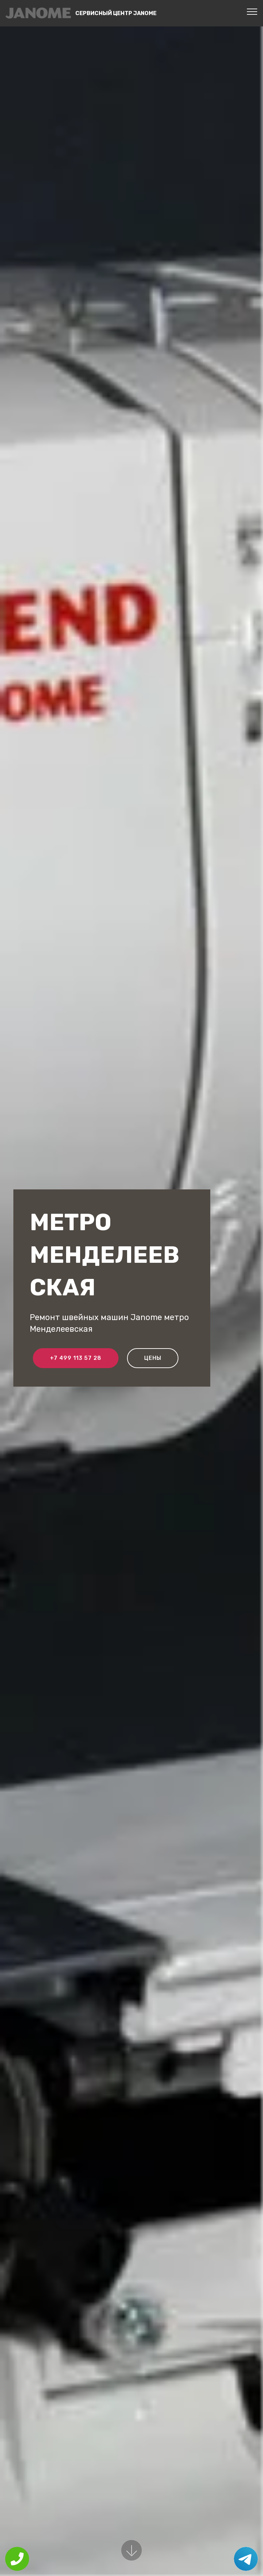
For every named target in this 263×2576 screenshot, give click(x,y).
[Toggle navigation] (252, 11)
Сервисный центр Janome (115, 13)
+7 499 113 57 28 (75, 1358)
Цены (152, 1358)
